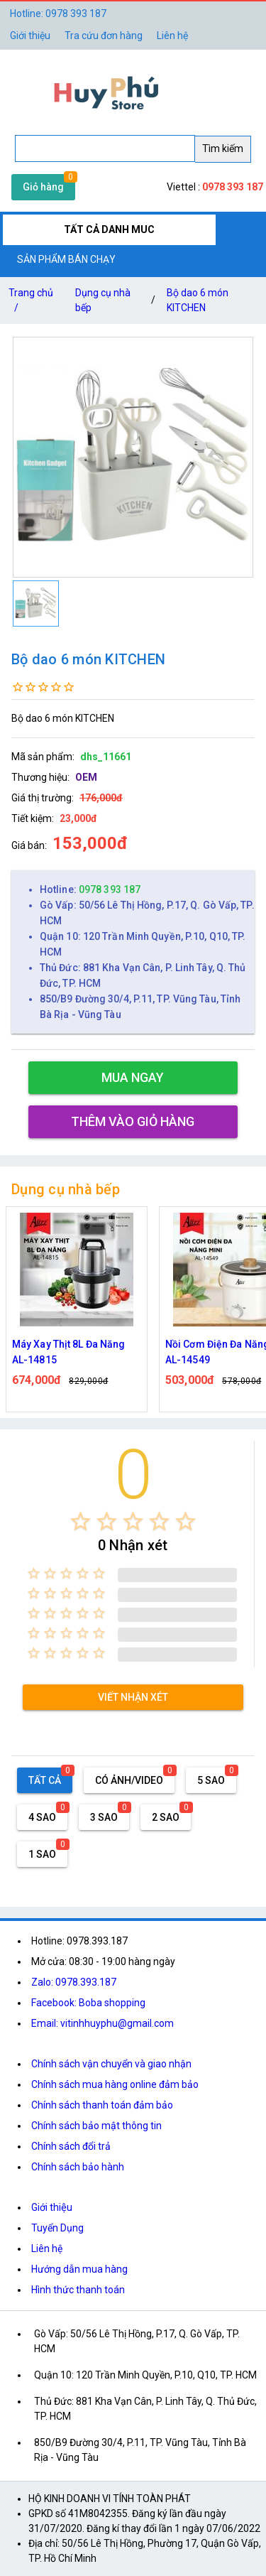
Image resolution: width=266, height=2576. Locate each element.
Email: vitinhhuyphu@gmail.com (102, 2023)
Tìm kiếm (222, 148)
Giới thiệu (51, 2207)
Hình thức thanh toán (78, 2289)
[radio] (80, 1521)
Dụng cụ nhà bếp (103, 300)
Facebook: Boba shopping (88, 2002)
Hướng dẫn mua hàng (79, 2269)
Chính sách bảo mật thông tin (96, 2125)
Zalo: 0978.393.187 (73, 1982)
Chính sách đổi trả (71, 2146)
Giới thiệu (30, 35)
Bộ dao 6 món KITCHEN (197, 300)
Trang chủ (31, 303)
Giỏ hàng (43, 187)
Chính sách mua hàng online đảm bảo (115, 2084)
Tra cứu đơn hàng (104, 35)
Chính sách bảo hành (77, 2166)
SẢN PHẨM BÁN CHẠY (66, 259)
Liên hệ (172, 35)
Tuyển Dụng (57, 2228)
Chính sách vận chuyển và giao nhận (111, 2063)
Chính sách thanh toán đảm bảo (102, 2105)
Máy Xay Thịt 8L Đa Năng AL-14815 (68, 1351)
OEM (86, 777)
